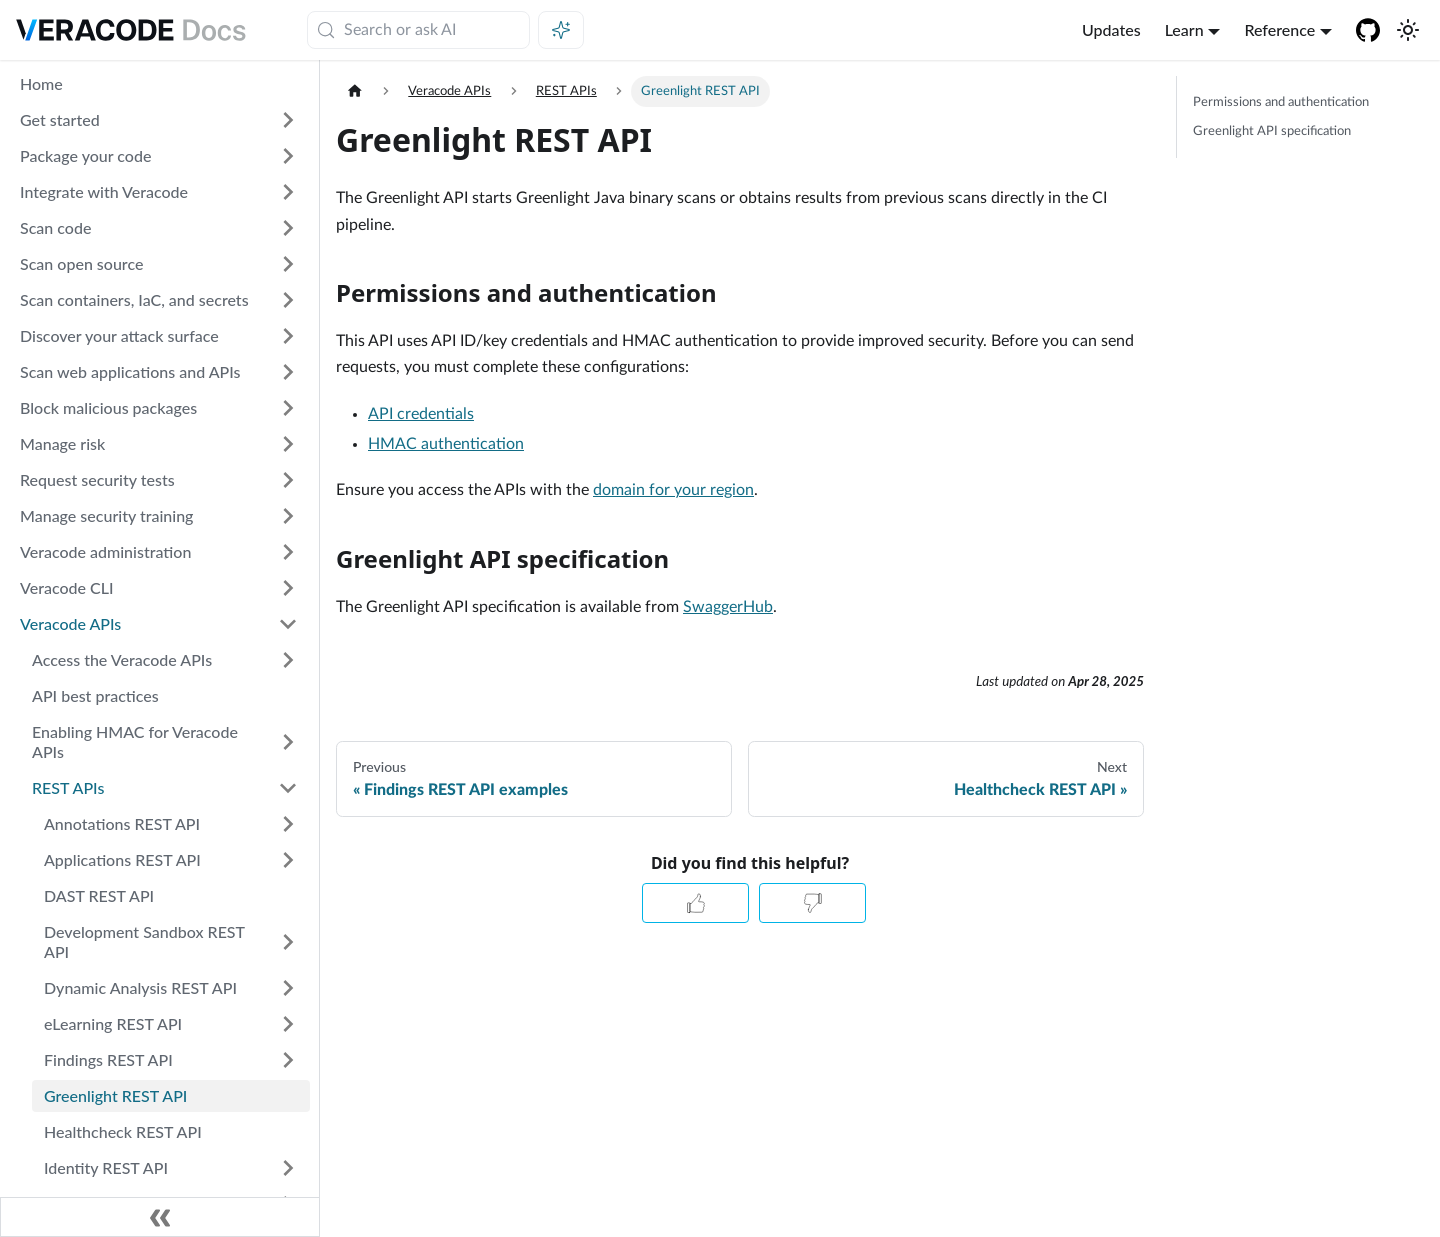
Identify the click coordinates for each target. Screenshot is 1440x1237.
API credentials (421, 414)
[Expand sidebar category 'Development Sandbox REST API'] (288, 942)
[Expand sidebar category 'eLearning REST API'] (288, 1024)
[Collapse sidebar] (160, 1217)
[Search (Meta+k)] (418, 30)
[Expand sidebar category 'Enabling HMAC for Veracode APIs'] (288, 742)
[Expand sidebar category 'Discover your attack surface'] (288, 336)
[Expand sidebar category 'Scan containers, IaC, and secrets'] (288, 300)
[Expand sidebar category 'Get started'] (288, 120)
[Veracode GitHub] (1368, 30)
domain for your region (673, 490)
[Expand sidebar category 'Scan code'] (288, 228)
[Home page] (355, 91)
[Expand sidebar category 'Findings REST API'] (288, 1060)
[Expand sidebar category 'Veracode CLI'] (288, 588)
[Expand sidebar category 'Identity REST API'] (288, 1168)
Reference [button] (1279, 29)
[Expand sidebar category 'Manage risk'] (288, 444)
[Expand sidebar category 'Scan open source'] (288, 264)
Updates (1111, 29)
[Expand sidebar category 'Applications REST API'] (288, 860)
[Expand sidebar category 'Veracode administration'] (288, 552)
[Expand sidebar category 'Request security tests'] (288, 480)
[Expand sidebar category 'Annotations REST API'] (288, 824)
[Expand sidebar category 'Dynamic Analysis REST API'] (288, 988)
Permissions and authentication (1281, 102)
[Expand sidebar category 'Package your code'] (288, 156)
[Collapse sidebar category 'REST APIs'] (288, 788)
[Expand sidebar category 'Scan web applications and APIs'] (288, 372)
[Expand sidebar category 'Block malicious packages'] (288, 408)
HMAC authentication (446, 444)
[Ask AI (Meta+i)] (561, 30)
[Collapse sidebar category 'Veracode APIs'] (288, 624)
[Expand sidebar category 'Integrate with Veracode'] (288, 192)
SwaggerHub (728, 607)
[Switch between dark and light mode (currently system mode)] (1408, 30)
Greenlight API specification (1272, 131)
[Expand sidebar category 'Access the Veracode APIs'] (288, 660)
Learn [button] (1184, 29)
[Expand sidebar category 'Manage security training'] (288, 516)
